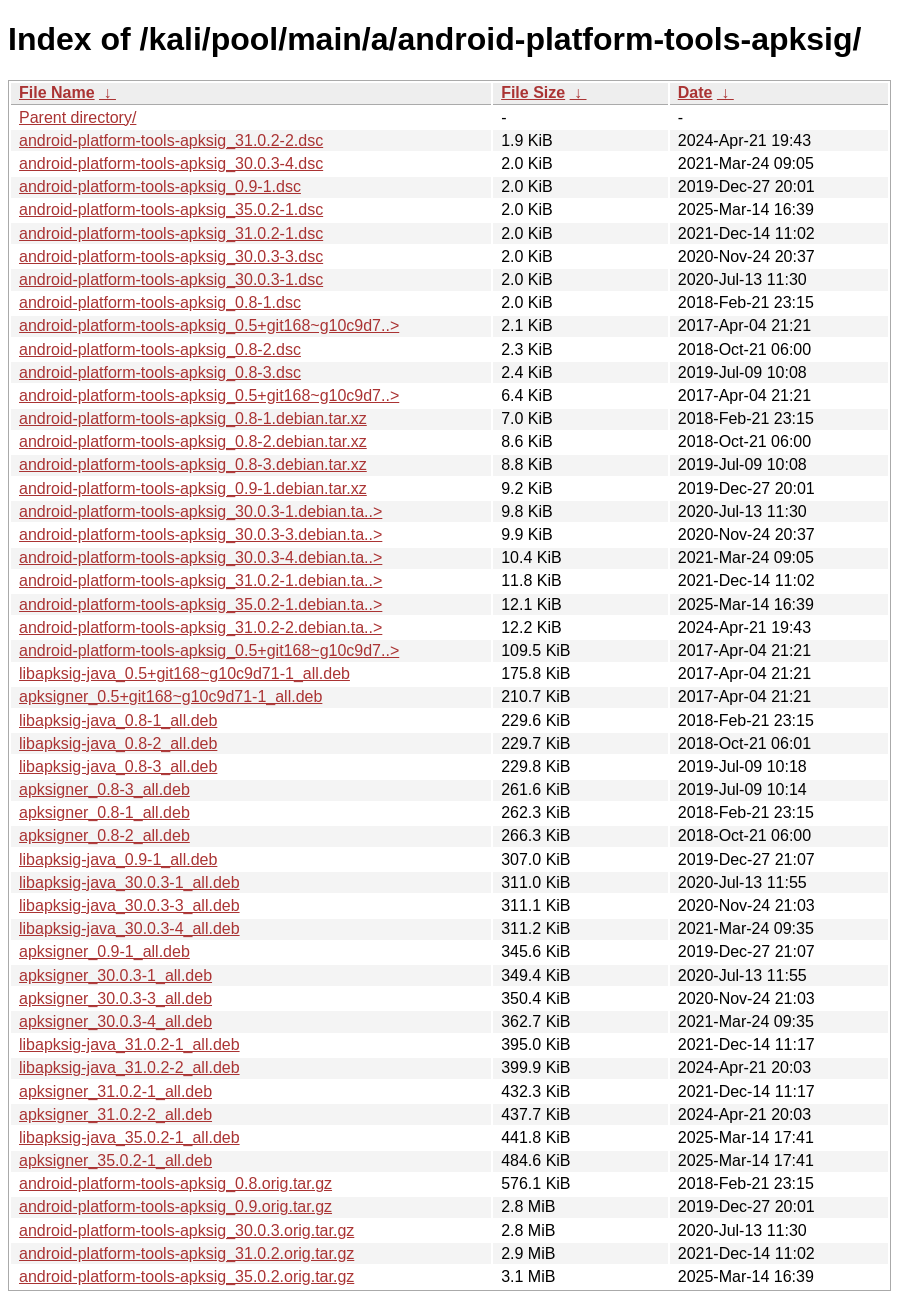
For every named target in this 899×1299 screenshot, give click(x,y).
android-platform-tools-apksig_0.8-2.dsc (160, 349)
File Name (57, 92)
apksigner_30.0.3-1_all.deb (115, 975)
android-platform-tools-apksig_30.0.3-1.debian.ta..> (200, 511)
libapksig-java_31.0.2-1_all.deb (129, 1044)
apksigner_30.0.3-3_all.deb (115, 998)
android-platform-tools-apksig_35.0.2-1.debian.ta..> (200, 604)
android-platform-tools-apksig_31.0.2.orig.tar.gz (186, 1253)
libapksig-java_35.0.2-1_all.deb (129, 1137)
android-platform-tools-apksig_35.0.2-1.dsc (171, 209)
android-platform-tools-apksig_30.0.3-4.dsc (171, 163)
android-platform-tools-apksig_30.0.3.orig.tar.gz (186, 1230)
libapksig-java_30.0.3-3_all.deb (129, 905)
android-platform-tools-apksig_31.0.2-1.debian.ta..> (200, 580)
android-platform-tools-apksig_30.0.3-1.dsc (171, 279)
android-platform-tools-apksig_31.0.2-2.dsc (171, 140)
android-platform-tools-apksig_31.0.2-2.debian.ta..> (200, 627)
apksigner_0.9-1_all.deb (104, 951)
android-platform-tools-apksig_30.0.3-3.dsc (171, 256)
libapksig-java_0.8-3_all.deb (118, 766)
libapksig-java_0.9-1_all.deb (118, 859)
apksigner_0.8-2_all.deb (104, 835)
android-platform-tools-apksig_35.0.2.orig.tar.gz (186, 1276)
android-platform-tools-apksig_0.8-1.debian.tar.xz (193, 418)
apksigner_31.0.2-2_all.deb (115, 1114)
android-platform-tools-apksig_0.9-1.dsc (160, 186)
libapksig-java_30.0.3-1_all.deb (129, 882)
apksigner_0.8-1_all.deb (104, 812)
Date (695, 92)
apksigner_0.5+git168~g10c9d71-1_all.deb (170, 696)
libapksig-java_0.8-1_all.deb (118, 720)
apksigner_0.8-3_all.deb (104, 789)
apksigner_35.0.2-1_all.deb (115, 1160)
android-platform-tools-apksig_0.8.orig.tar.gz (175, 1183)
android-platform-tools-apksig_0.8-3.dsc (160, 372)
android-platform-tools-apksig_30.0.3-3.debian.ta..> (200, 534)
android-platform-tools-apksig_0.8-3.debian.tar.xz (193, 464)
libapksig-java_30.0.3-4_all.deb (129, 928)
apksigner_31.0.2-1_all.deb (115, 1091)
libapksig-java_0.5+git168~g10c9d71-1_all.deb (184, 673)
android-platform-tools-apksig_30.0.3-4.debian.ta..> (200, 557)
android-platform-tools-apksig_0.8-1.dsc (160, 302)
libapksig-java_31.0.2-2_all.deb (129, 1067)
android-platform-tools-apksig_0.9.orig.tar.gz (175, 1206)
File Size (533, 92)
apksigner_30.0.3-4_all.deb (115, 1021)
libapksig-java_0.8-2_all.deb (118, 743)
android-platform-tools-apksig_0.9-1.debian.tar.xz (193, 488)
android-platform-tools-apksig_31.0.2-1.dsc (171, 233)
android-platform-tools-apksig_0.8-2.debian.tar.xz (193, 441)
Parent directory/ (77, 117)
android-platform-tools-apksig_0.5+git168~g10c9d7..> (209, 325)
